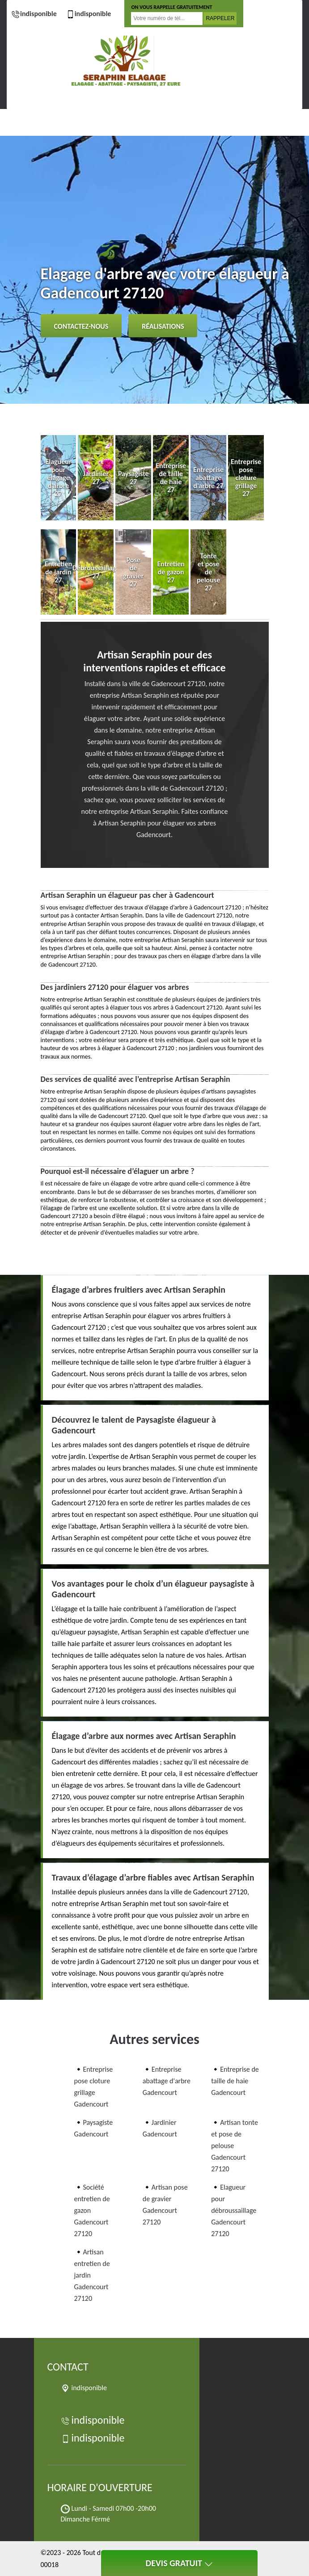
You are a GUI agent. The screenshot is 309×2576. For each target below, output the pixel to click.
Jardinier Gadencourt (160, 2128)
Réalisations (163, 326)
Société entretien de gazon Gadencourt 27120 (92, 2210)
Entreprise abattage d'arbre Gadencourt (166, 2081)
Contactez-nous (81, 326)
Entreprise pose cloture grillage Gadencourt (93, 2086)
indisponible (34, 13)
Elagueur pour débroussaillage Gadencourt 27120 (233, 2210)
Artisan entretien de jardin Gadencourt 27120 (92, 2275)
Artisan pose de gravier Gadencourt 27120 (165, 2204)
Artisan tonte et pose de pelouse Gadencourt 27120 (234, 2145)
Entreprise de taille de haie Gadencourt (235, 2081)
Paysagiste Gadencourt (93, 2128)
